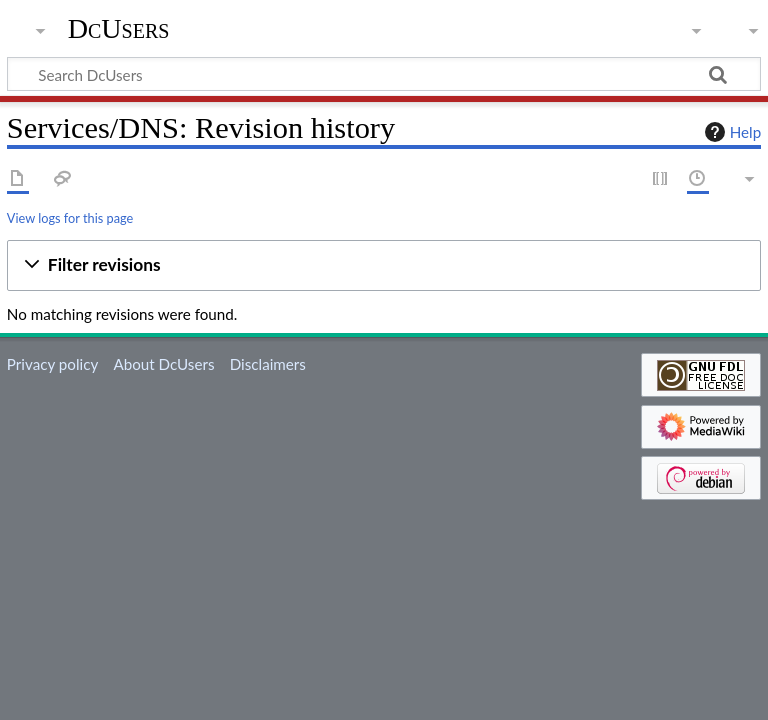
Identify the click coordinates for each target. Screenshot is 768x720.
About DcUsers (163, 364)
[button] (384, 265)
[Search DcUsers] (384, 74)
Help (730, 132)
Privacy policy (52, 364)
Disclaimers (268, 364)
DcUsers (119, 29)
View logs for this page (70, 218)
